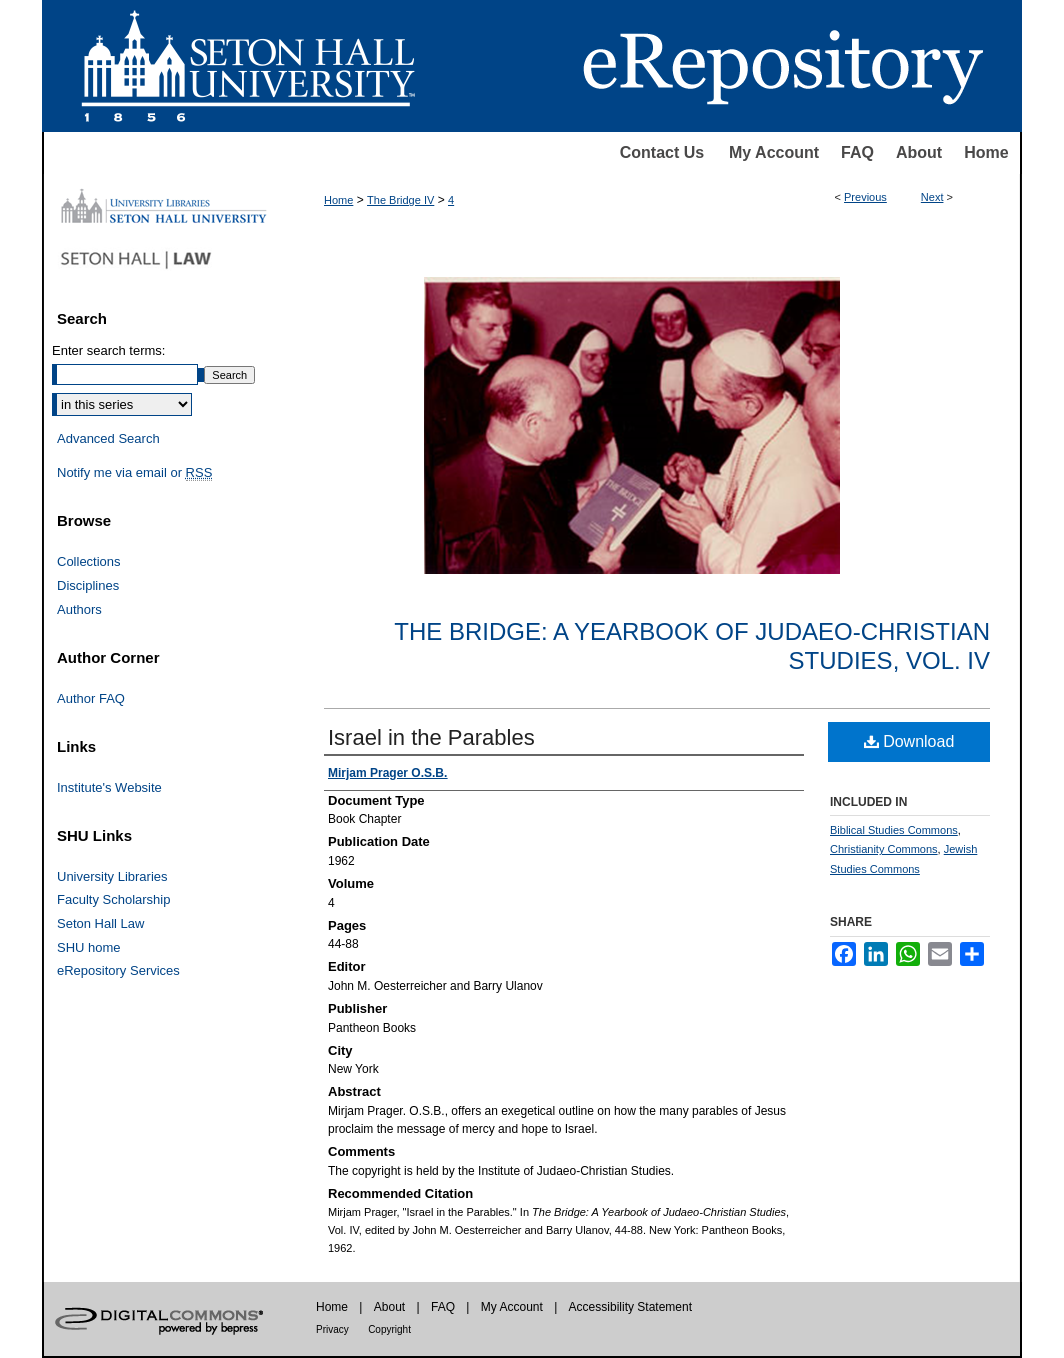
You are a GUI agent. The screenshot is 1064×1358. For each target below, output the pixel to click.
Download (909, 741)
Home (986, 152)
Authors (79, 609)
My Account (774, 152)
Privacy (332, 1329)
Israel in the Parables (431, 737)
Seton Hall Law (100, 923)
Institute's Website (109, 787)
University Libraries (112, 876)
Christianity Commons (884, 849)
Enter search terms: (108, 350)
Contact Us (662, 152)
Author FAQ (91, 698)
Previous (865, 197)
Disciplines (88, 585)
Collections (89, 561)
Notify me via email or (134, 473)
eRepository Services (118, 970)
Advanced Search (108, 438)
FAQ (857, 152)
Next (932, 197)
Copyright (389, 1329)
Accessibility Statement (630, 1307)
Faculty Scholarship (113, 899)
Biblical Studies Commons (894, 830)
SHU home (89, 947)
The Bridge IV (400, 200)
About (919, 152)
